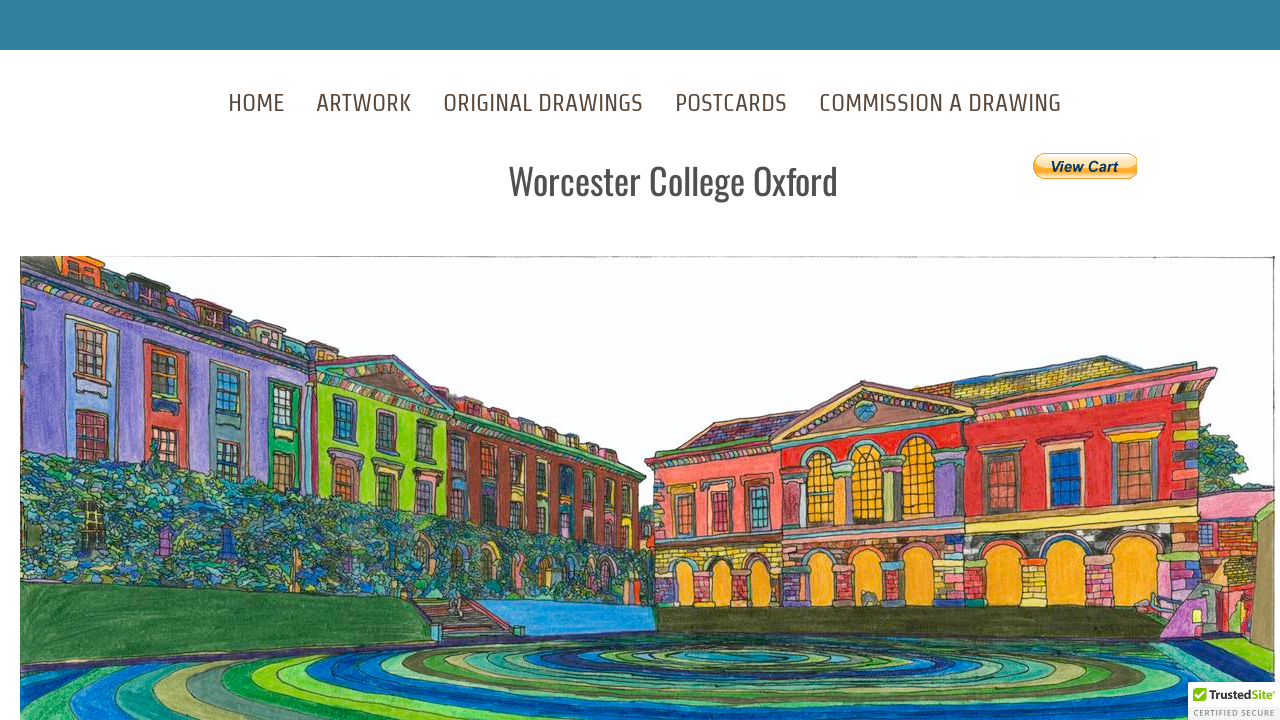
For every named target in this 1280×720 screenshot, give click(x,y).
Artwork (363, 102)
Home (256, 102)
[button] (1234, 701)
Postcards (731, 102)
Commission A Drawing (940, 102)
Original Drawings (543, 102)
